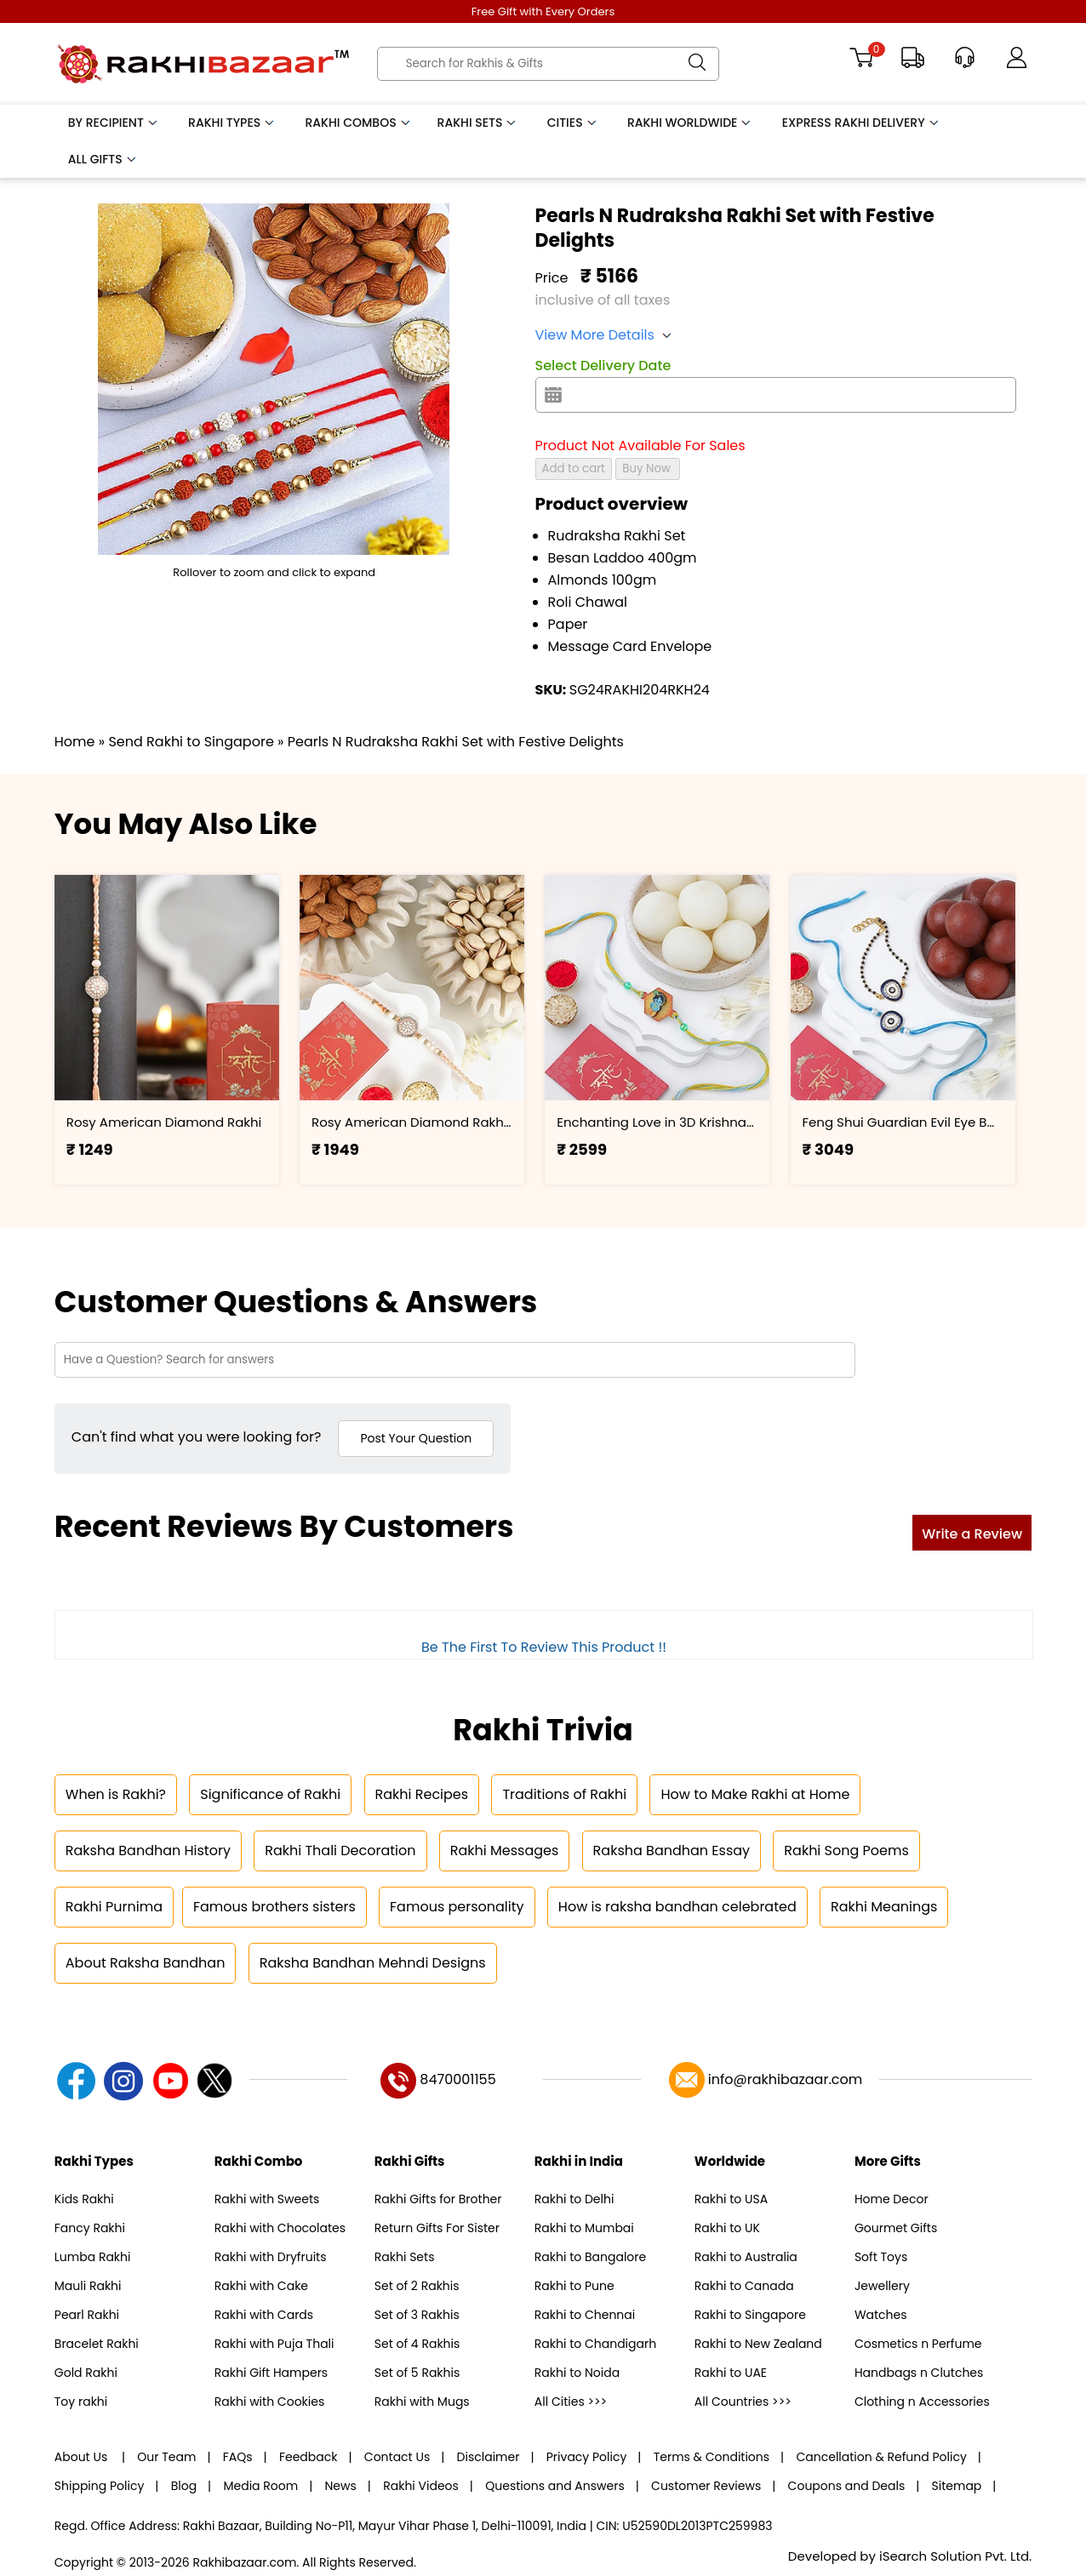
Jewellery (882, 2285)
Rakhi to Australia (745, 2256)
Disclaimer (488, 2456)
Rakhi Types (232, 122)
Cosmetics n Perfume (918, 2343)
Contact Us (397, 2456)
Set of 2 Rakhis (417, 2285)
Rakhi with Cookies (269, 2401)
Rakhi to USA (731, 2199)
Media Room (260, 2485)
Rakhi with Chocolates (280, 2227)
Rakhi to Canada (744, 2285)
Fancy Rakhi (89, 2227)
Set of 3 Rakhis (417, 2314)
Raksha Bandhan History (148, 1850)
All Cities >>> (570, 2401)
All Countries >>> (743, 2401)
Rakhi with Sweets (267, 2199)
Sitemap (957, 2485)
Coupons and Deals (847, 2485)
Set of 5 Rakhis (417, 2372)
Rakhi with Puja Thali (274, 2343)
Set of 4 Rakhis (417, 2343)
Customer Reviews (706, 2485)
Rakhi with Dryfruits (270, 2256)
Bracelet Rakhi (96, 2343)
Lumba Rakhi (92, 2256)
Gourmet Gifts (896, 2227)
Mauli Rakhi (88, 2285)
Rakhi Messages (504, 1850)
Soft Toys (881, 2256)
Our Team (166, 2456)
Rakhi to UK (727, 2227)
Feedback (308, 2456)
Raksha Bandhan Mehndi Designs (373, 1963)
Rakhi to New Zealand (758, 2343)
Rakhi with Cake (261, 2285)
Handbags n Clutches (919, 2372)
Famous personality (457, 1906)
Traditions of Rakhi (564, 1794)
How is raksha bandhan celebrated (677, 1906)
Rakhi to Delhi (574, 2199)
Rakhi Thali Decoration (340, 1850)
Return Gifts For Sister (437, 2227)
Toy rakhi (80, 2401)
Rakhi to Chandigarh (595, 2343)
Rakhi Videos (421, 2485)
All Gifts (103, 159)
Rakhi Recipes (422, 1794)
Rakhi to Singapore (750, 2314)
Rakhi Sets (477, 122)
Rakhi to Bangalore (590, 2256)
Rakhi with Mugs (422, 2401)
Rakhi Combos (359, 122)
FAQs (238, 2456)
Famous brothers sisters (274, 1906)
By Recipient (113, 122)
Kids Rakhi (84, 2199)
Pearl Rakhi (86, 2314)
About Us (82, 2456)
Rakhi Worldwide (690, 122)
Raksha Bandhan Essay (671, 1850)
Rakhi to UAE (730, 2372)
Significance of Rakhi (270, 1794)
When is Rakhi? (116, 1794)
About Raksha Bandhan (146, 1963)
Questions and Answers (555, 2485)
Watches (881, 2314)
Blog (184, 2485)
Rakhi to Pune (574, 2285)
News (341, 2485)
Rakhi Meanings (884, 1906)
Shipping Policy (99, 2485)
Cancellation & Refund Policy (881, 2456)
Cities (572, 122)
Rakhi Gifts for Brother (438, 2199)
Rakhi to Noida (577, 2372)
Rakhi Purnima (114, 1906)
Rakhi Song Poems (846, 1850)
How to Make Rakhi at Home (754, 1794)
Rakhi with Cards (263, 2314)
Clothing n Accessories (922, 2401)
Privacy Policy (586, 2456)
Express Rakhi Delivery (861, 122)
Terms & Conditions (711, 2456)
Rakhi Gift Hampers (271, 2372)
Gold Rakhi (85, 2372)
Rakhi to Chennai (584, 2314)
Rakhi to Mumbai (584, 2227)
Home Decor (892, 2199)
